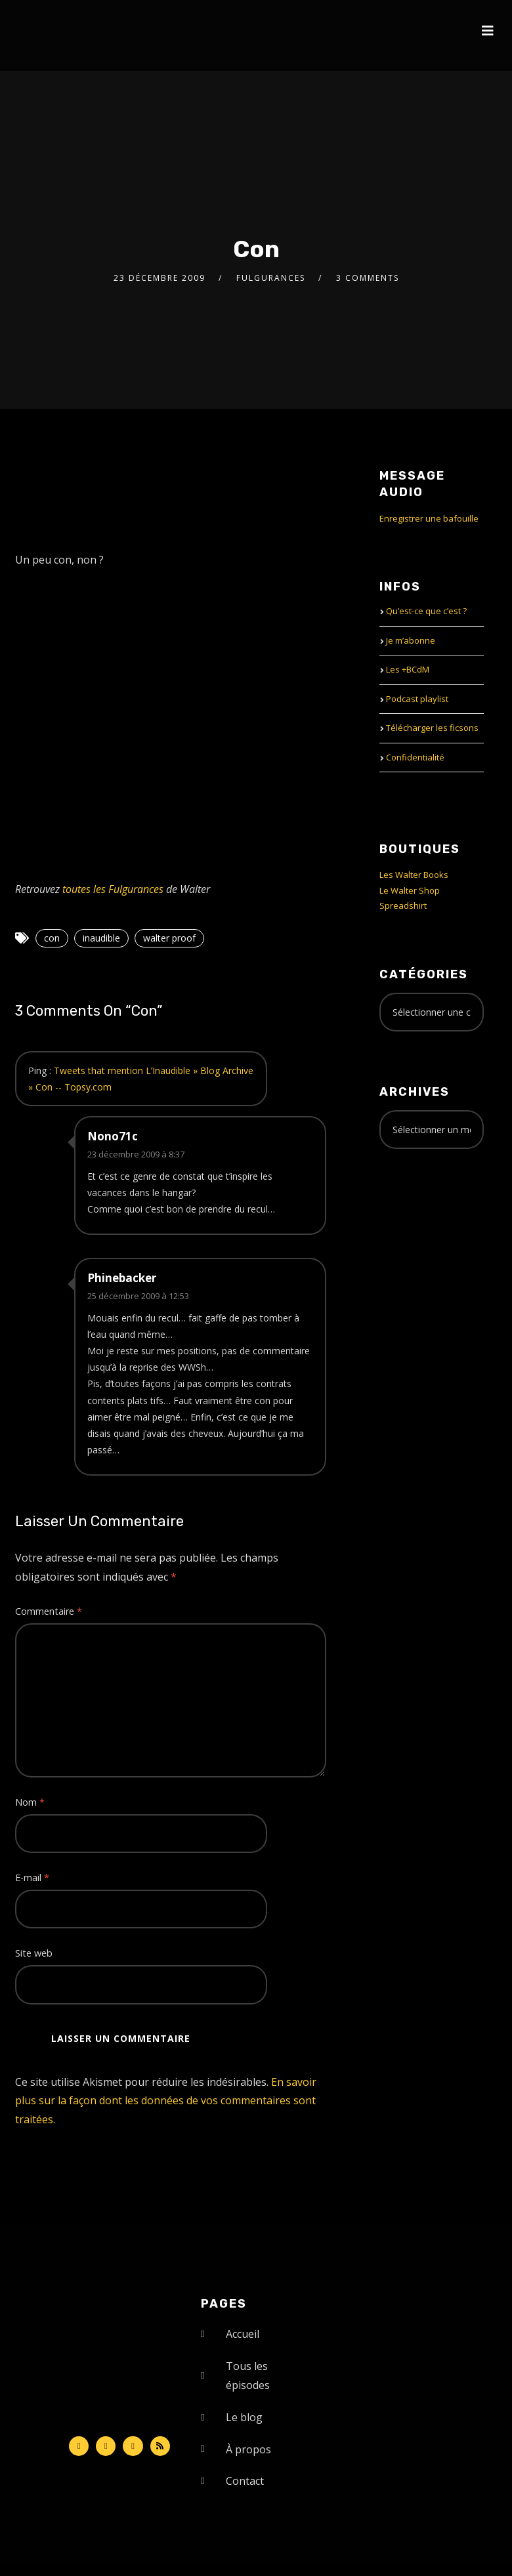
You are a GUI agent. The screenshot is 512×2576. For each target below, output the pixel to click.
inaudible (101, 938)
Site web (34, 1953)
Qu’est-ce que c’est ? (426, 611)
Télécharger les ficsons (432, 728)
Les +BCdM (407, 669)
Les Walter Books (413, 875)
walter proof (169, 938)
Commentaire (48, 1611)
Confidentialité (415, 757)
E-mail (32, 1877)
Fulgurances (270, 277)
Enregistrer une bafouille (429, 518)
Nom (30, 1802)
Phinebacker (121, 1277)
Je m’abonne (410, 640)
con (52, 938)
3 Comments (367, 277)
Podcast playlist (417, 699)
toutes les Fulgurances (112, 889)
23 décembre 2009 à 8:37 (135, 1154)
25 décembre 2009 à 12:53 (138, 1296)
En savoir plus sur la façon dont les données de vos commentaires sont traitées (165, 2101)
